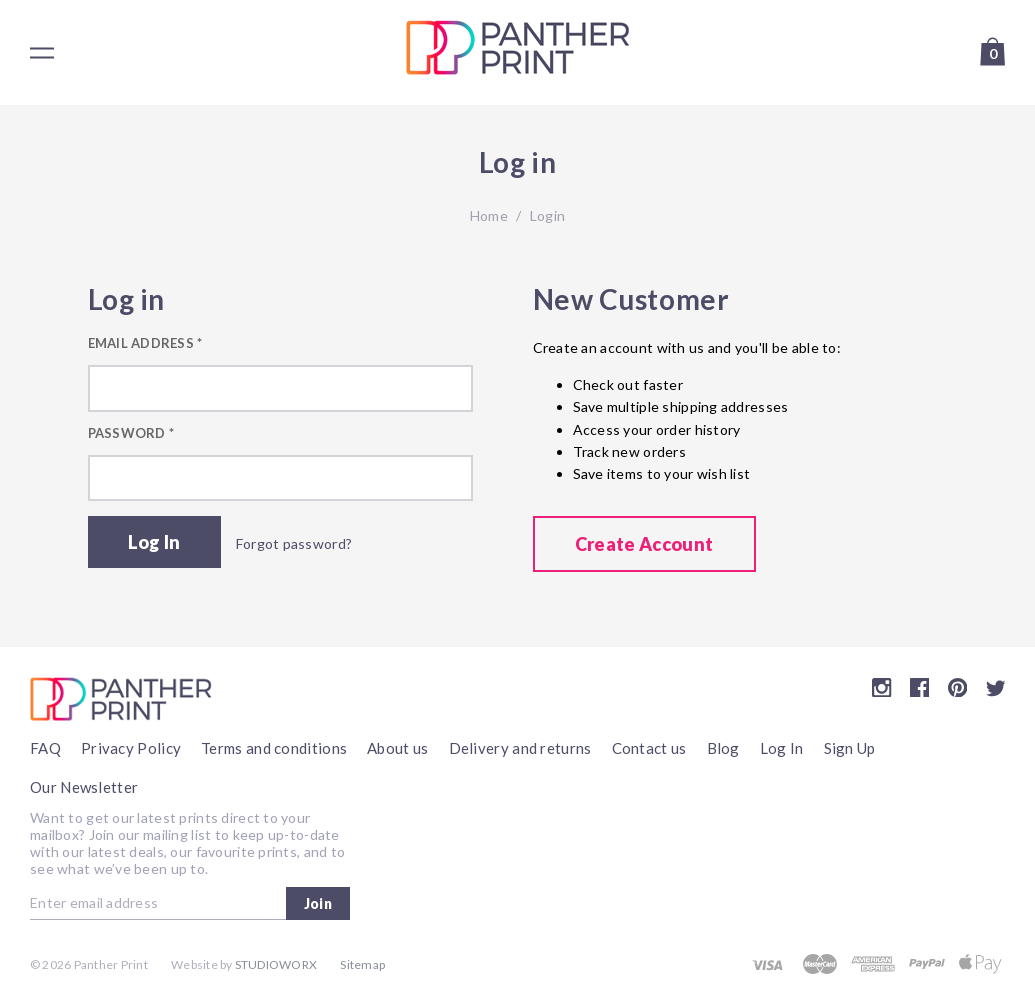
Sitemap (362, 964)
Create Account (644, 544)
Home (489, 215)
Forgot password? (294, 543)
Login (547, 215)
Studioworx (276, 964)
